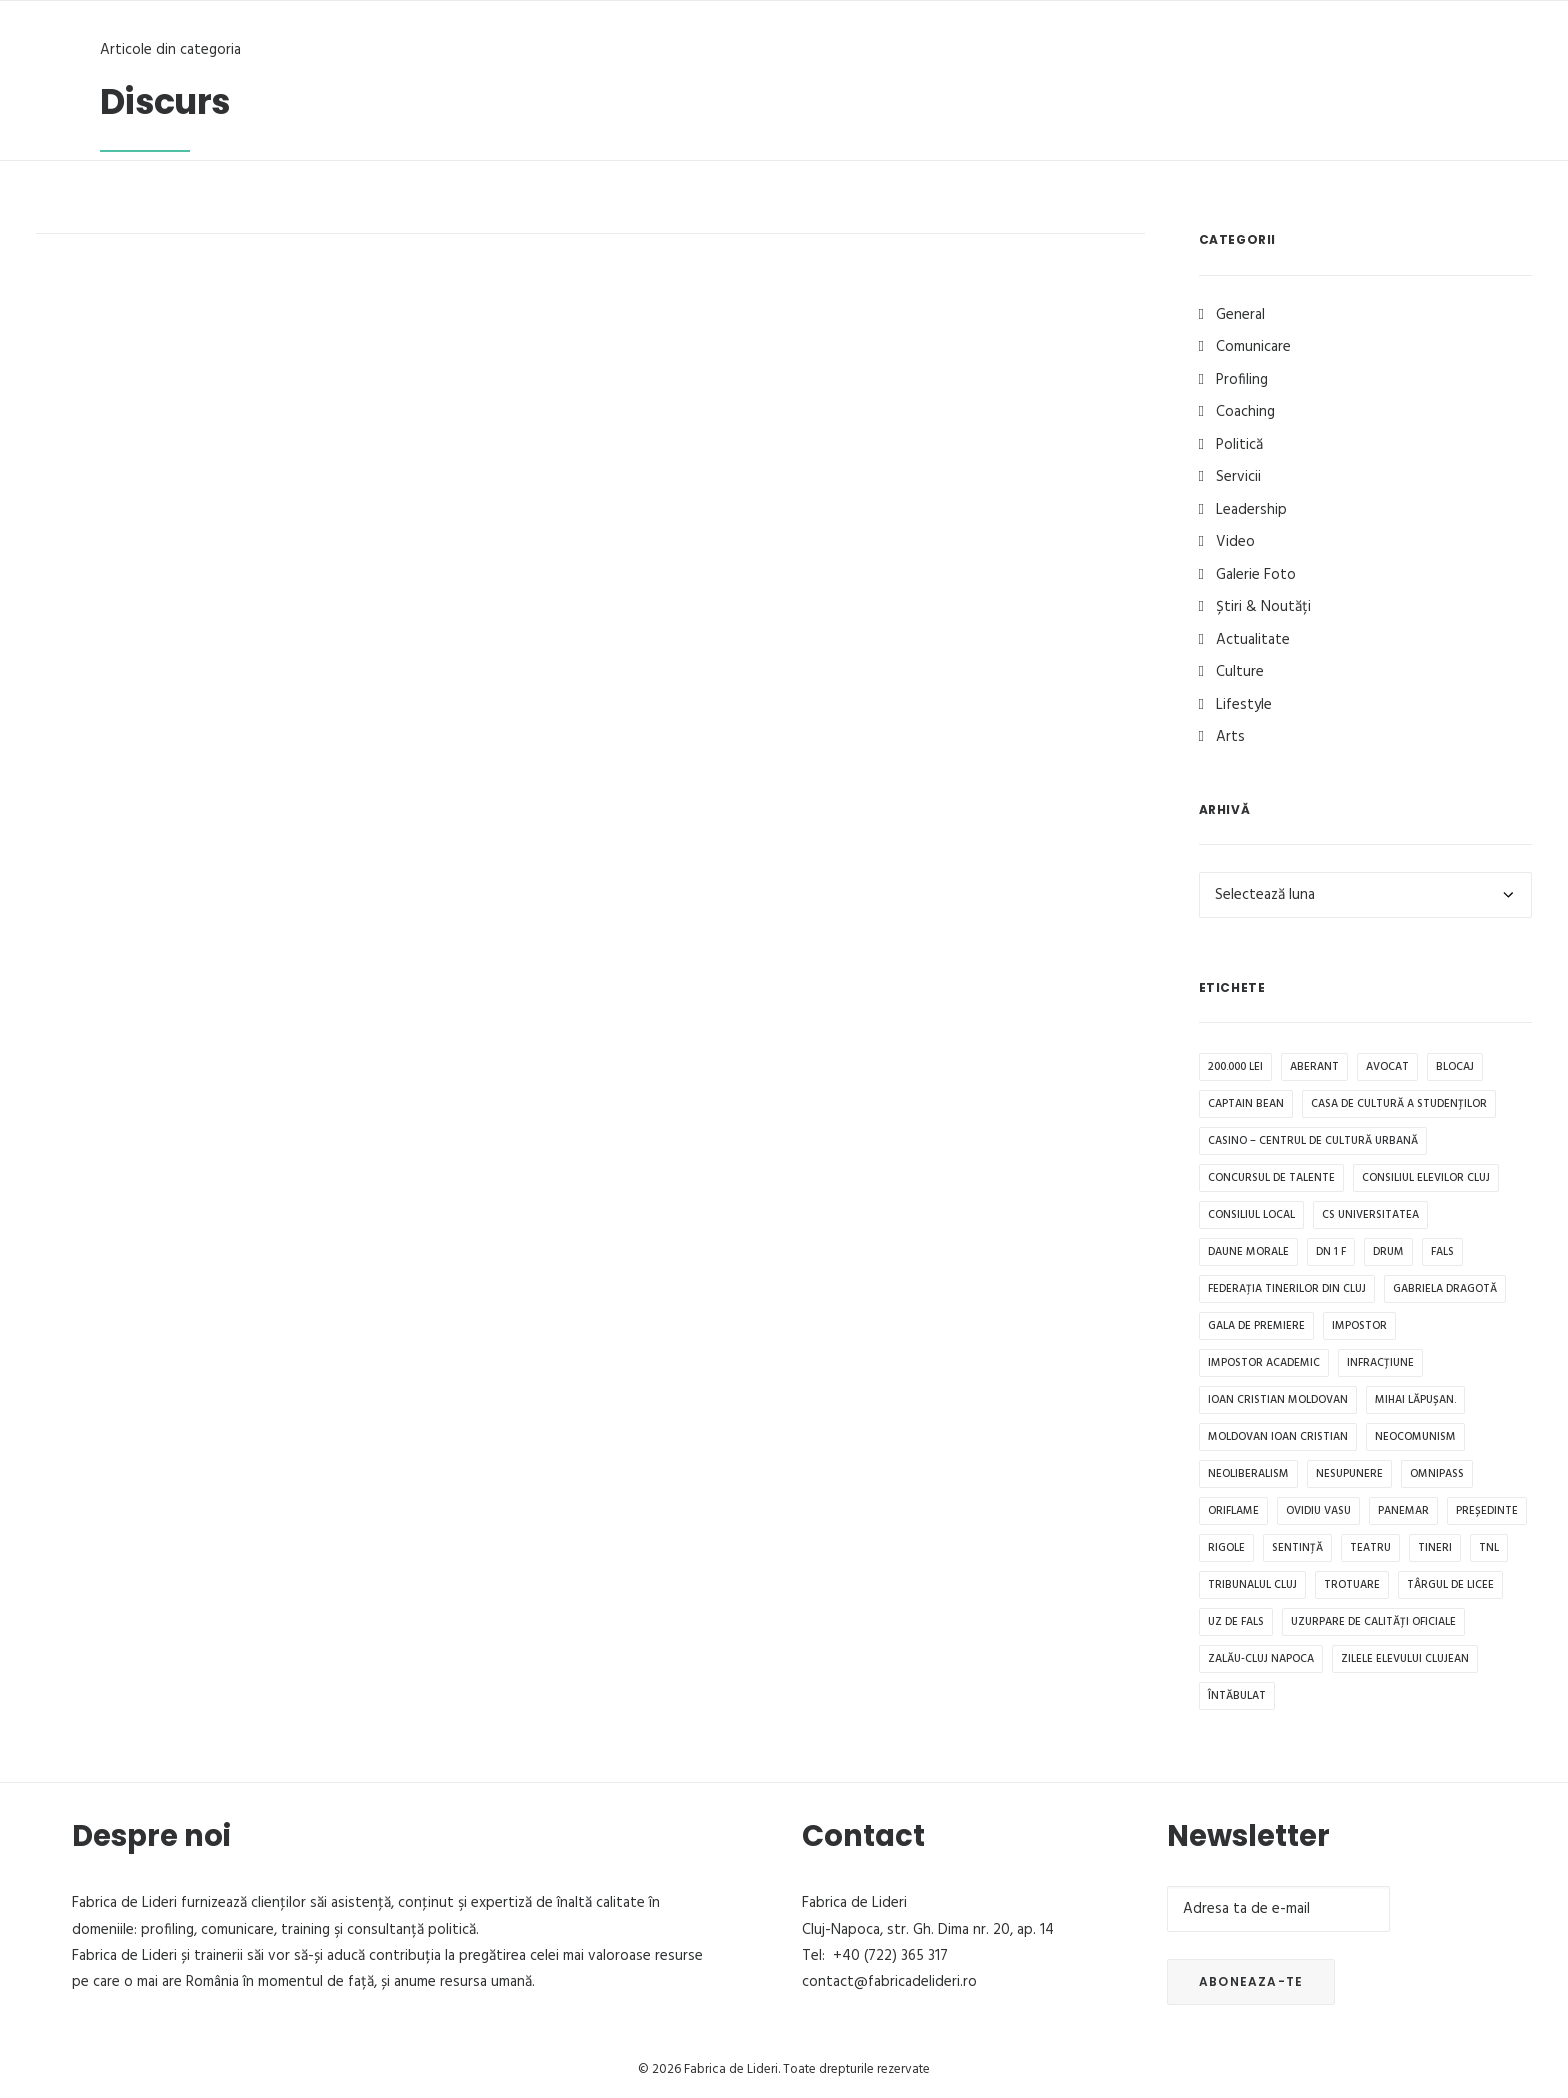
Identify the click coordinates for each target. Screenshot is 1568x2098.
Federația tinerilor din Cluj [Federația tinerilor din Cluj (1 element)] (1287, 1289)
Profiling (1242, 380)
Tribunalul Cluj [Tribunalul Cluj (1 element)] (1252, 1585)
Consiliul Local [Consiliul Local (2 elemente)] (1251, 1215)
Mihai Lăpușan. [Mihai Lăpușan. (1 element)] (1415, 1400)
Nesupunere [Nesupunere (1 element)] (1349, 1474)
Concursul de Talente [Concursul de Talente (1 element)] (1271, 1178)
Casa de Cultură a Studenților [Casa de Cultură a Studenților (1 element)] (1399, 1104)
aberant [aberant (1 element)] (1314, 1067)
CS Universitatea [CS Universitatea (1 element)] (1370, 1215)
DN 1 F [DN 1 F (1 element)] (1331, 1252)
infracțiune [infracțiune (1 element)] (1380, 1363)
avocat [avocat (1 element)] (1387, 1067)
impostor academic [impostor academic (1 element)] (1264, 1363)
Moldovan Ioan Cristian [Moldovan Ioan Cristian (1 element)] (1278, 1437)
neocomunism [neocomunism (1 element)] (1415, 1437)
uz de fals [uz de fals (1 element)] (1236, 1622)
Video (1235, 542)
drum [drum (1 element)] (1388, 1252)
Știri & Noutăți (1263, 607)
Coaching (1245, 412)
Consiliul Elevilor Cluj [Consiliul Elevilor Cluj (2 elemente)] (1426, 1178)
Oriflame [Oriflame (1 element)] (1233, 1511)
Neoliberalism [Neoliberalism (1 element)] (1248, 1474)
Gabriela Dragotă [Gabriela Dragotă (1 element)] (1445, 1289)
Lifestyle (1244, 705)
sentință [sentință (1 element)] (1297, 1548)
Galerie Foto (1256, 575)
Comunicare (1253, 347)
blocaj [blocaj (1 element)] (1455, 1067)
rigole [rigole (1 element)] (1226, 1548)
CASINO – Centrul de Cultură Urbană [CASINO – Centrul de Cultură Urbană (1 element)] (1313, 1141)
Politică (1239, 445)
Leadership (1251, 510)
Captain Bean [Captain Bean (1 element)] (1246, 1104)
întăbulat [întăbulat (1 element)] (1237, 1696)
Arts (1230, 737)
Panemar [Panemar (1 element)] (1403, 1511)
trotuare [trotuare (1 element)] (1352, 1585)
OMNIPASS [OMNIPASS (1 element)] (1437, 1474)
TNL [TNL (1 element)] (1489, 1548)
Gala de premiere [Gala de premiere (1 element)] (1256, 1326)
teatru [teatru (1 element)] (1370, 1548)
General (1240, 315)
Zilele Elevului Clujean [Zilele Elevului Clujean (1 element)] (1405, 1659)
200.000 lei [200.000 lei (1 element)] (1235, 1067)
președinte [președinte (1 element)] (1487, 1511)
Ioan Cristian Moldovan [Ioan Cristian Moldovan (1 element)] (1278, 1400)
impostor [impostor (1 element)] (1359, 1326)
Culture (1240, 672)
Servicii (1238, 477)
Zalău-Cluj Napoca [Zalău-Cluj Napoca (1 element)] (1261, 1659)
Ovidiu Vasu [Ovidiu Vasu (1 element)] (1318, 1511)
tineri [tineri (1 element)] (1435, 1548)
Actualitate (1253, 640)
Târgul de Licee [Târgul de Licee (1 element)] (1450, 1585)
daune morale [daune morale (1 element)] (1248, 1252)
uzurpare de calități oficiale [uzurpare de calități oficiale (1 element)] (1373, 1622)
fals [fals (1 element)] (1442, 1252)
